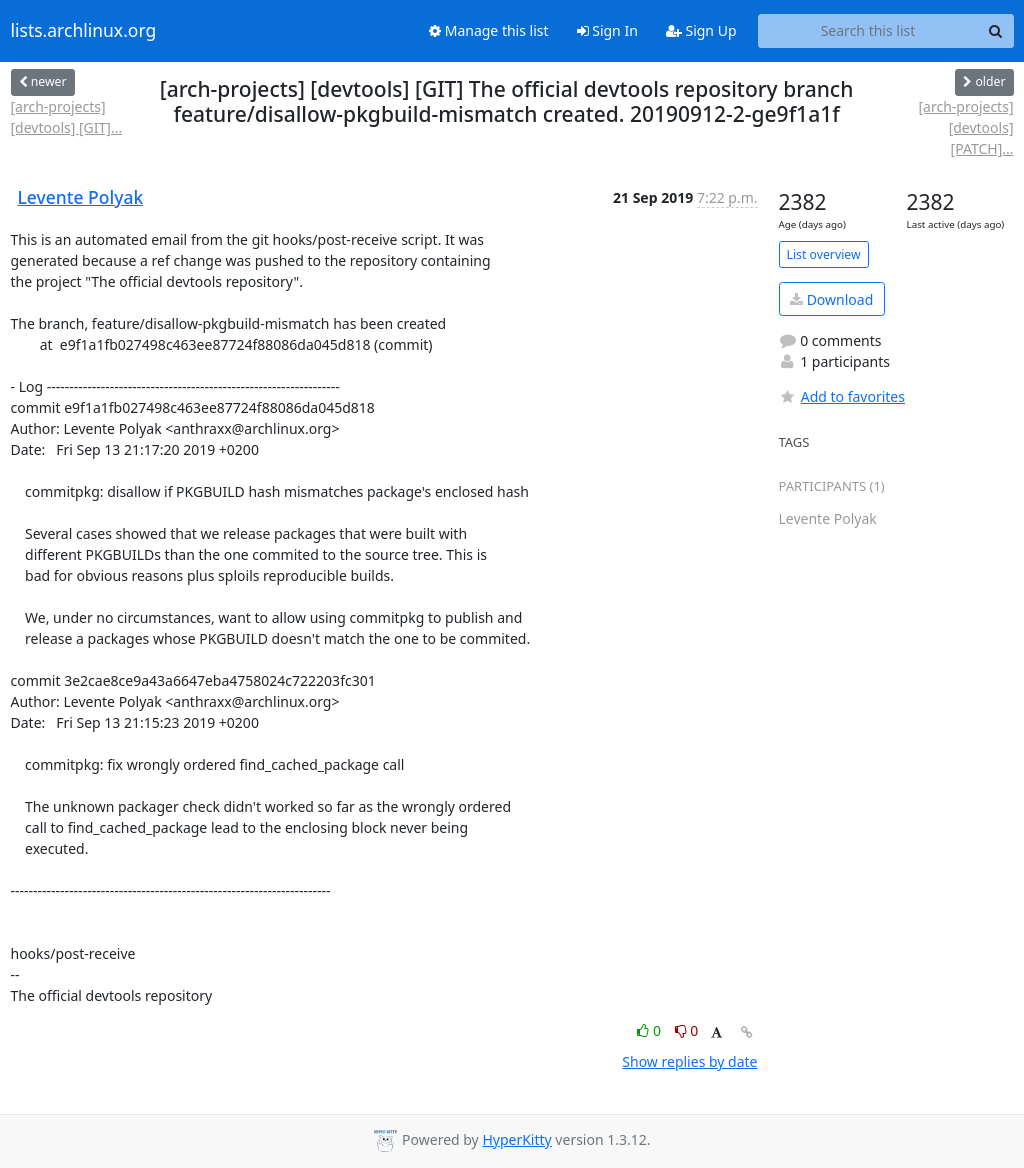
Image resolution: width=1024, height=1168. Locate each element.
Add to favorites (842, 396)
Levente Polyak (81, 197)
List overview (824, 254)
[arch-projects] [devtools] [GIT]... (67, 117)
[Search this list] (868, 31)
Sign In (607, 30)
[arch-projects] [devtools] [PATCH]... (965, 127)
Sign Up (701, 30)
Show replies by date (689, 1061)
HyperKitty (516, 1139)
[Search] (996, 31)
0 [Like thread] (650, 1030)
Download (831, 299)
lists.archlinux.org (84, 31)
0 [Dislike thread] (687, 1030)
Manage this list (489, 30)
